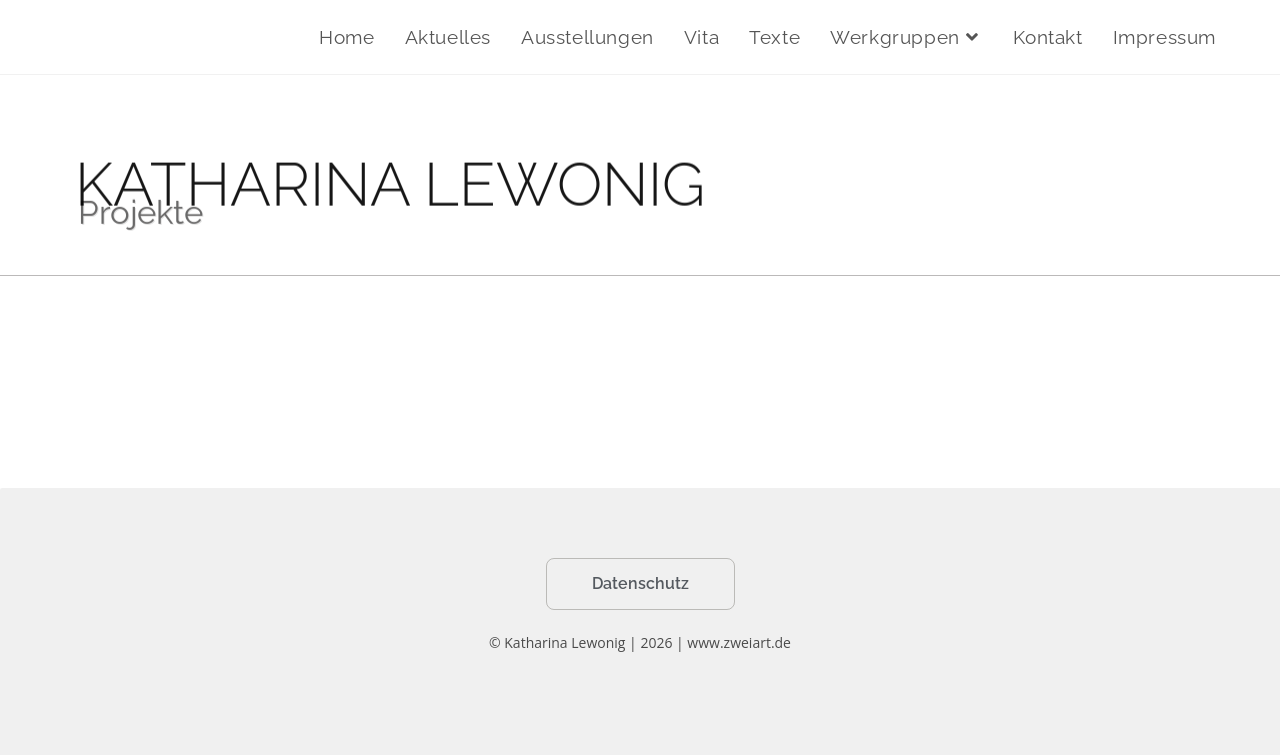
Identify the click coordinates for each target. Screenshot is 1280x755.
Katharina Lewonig (166, 36)
